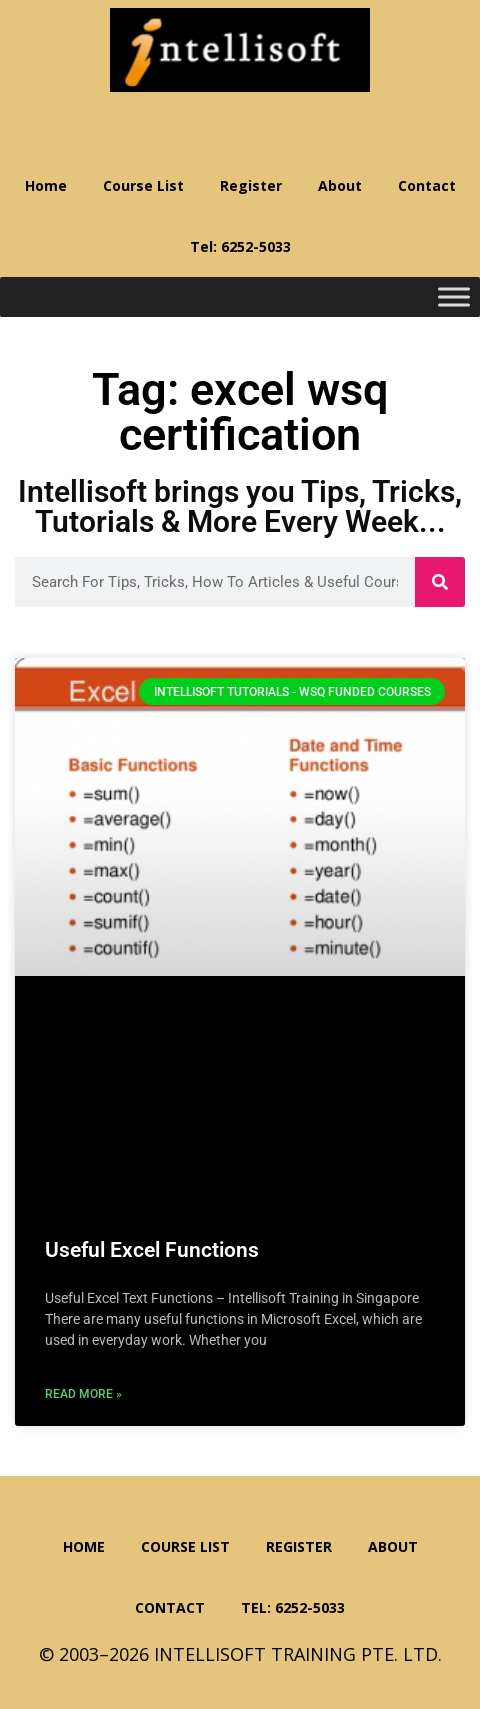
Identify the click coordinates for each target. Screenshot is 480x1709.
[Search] (440, 582)
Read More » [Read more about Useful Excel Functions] (83, 1394)
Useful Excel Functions (152, 1250)
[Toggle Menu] (454, 297)
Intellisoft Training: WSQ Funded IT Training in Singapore (240, 50)
